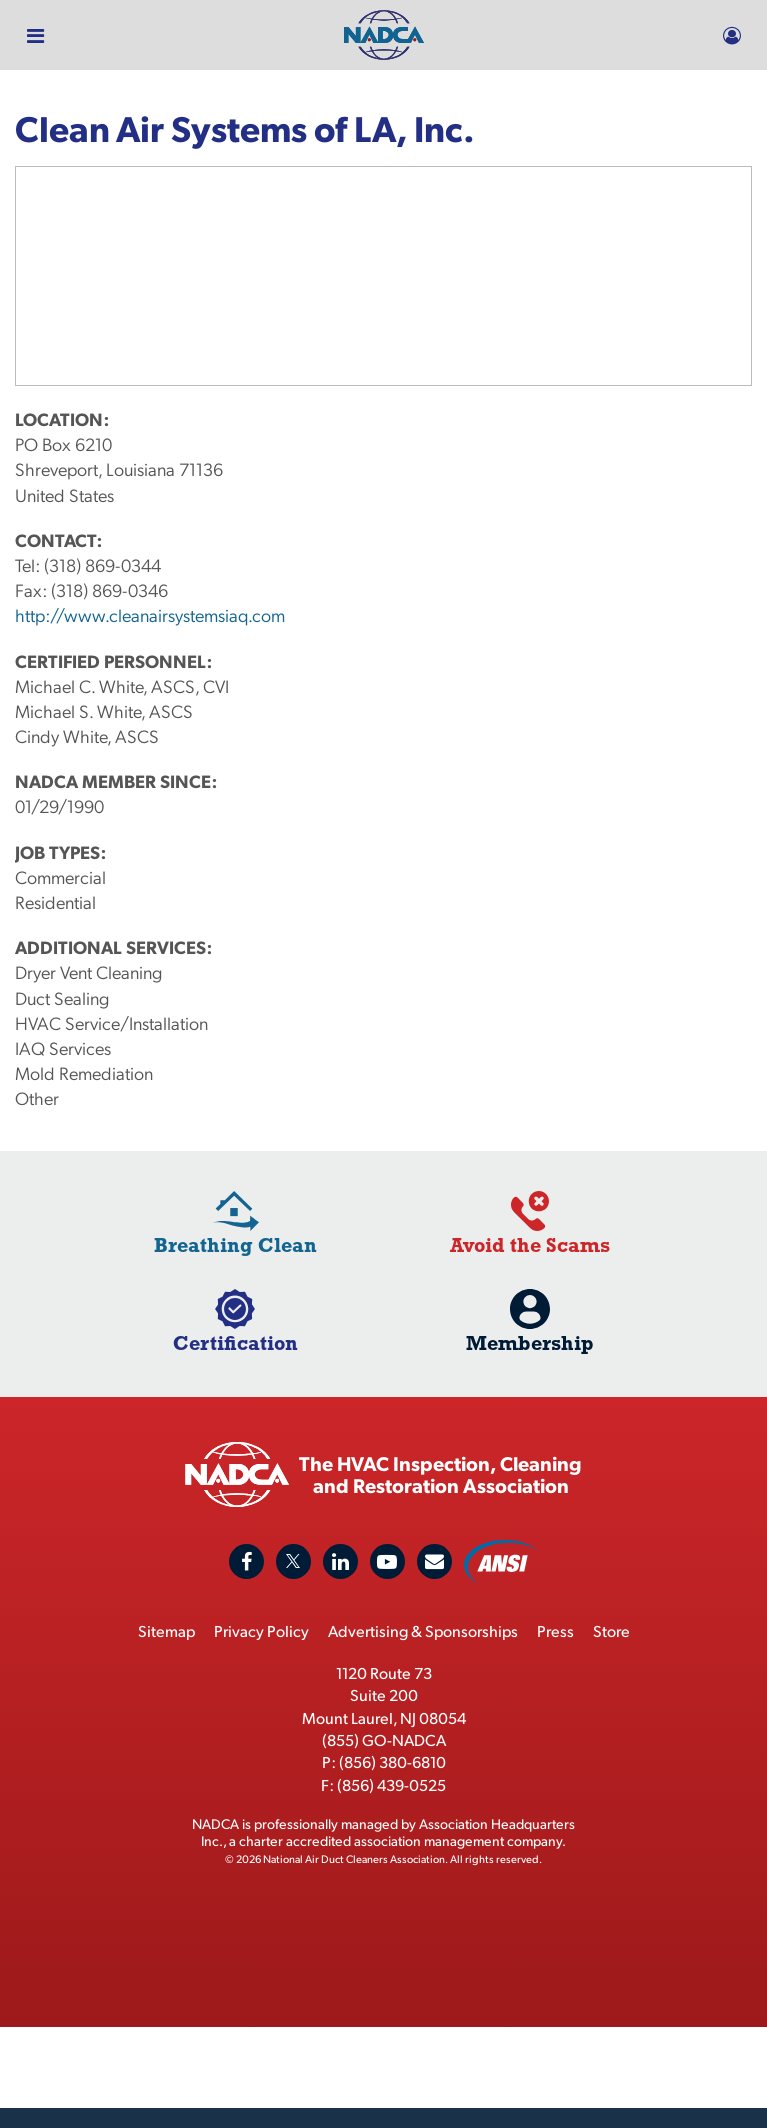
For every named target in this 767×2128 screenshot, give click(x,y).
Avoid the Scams (530, 1244)
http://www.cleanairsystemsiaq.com (150, 614)
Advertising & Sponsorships (423, 1630)
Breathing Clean (235, 1244)
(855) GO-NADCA (384, 1739)
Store (611, 1630)
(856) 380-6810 (392, 1761)
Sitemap (166, 1630)
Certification (235, 1342)
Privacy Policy (261, 1630)
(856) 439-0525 (391, 1784)
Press (555, 1630)
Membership (530, 1342)
